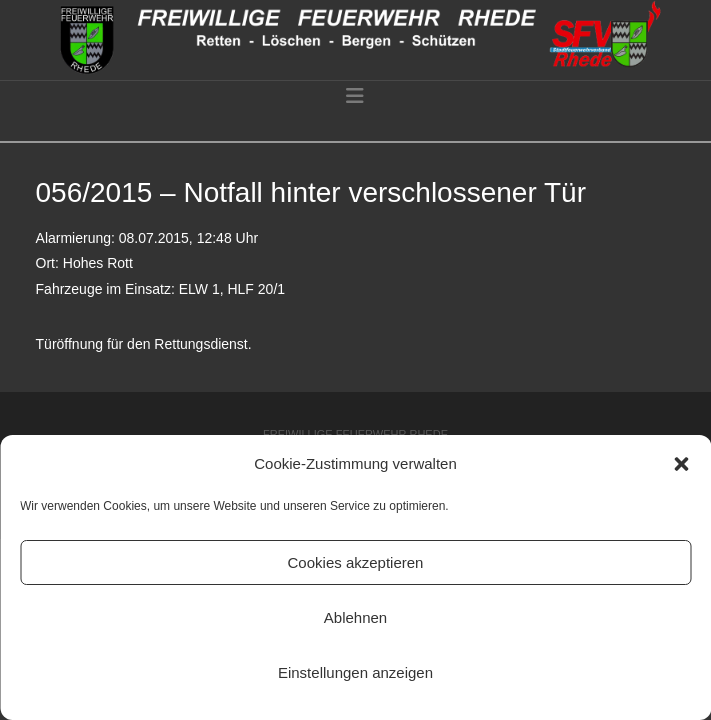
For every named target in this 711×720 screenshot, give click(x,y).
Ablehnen (355, 617)
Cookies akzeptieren (356, 562)
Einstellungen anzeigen (355, 672)
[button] (681, 464)
